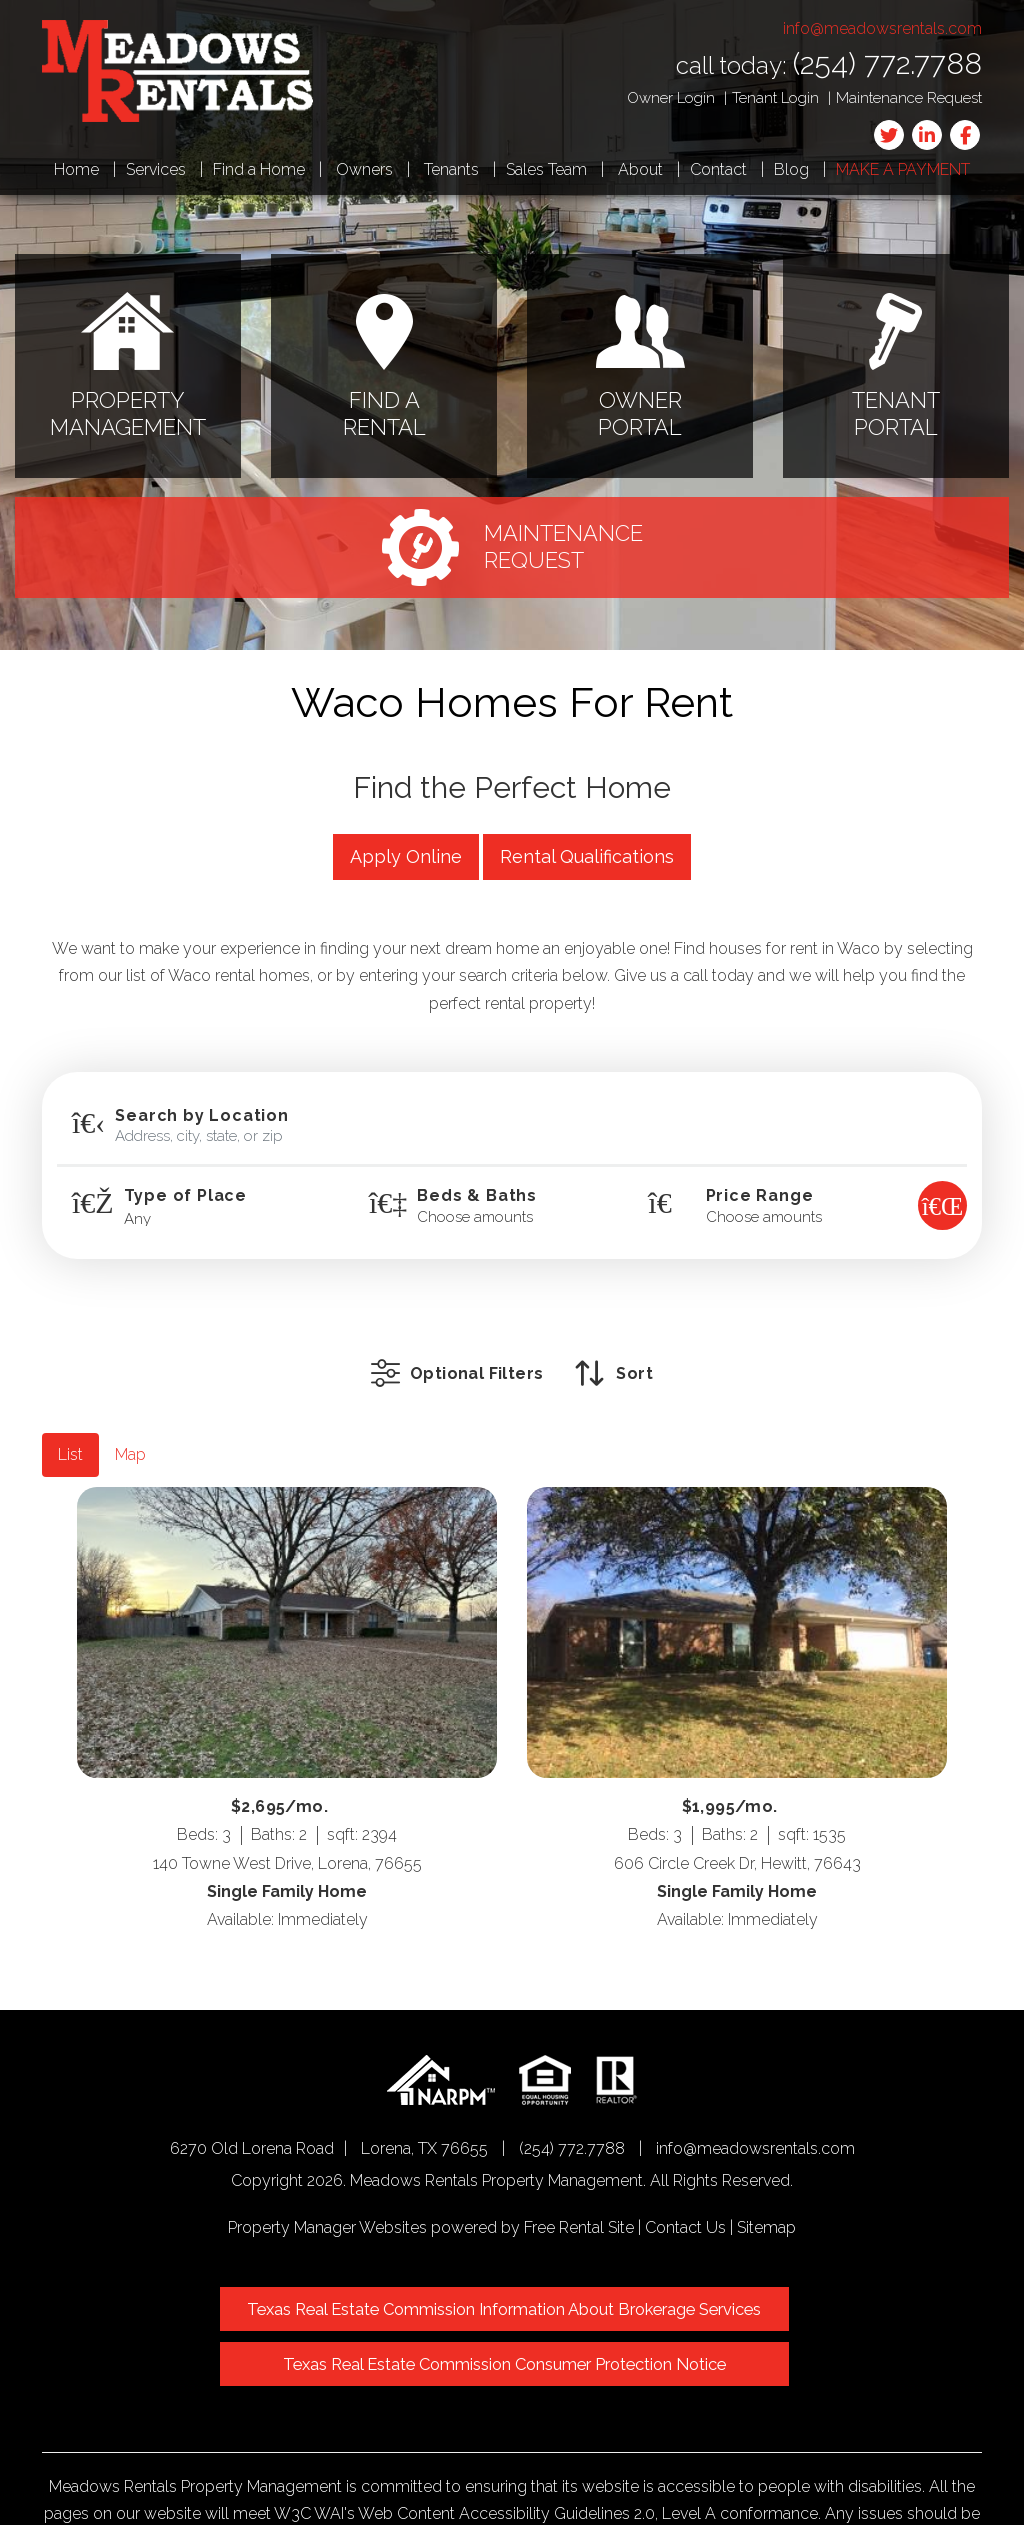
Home (76, 169)
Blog (791, 169)
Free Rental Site (579, 2197)
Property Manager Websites (327, 2197)
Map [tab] (130, 1424)
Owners (364, 169)
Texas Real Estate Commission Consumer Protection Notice (711, 2285)
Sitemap (766, 2197)
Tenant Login (775, 98)
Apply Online (406, 856)
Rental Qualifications (587, 856)
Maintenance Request (909, 98)
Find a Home (259, 169)
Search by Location (201, 1116)
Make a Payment (903, 169)
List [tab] (70, 1424)
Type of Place (185, 1196)
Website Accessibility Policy (657, 2470)
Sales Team (546, 169)
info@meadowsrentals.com (882, 28)
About (640, 169)
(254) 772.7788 (887, 63)
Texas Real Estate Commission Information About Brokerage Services (301, 2285)
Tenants (451, 169)
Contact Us (685, 2197)
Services (156, 169)
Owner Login (671, 98)
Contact (718, 169)
